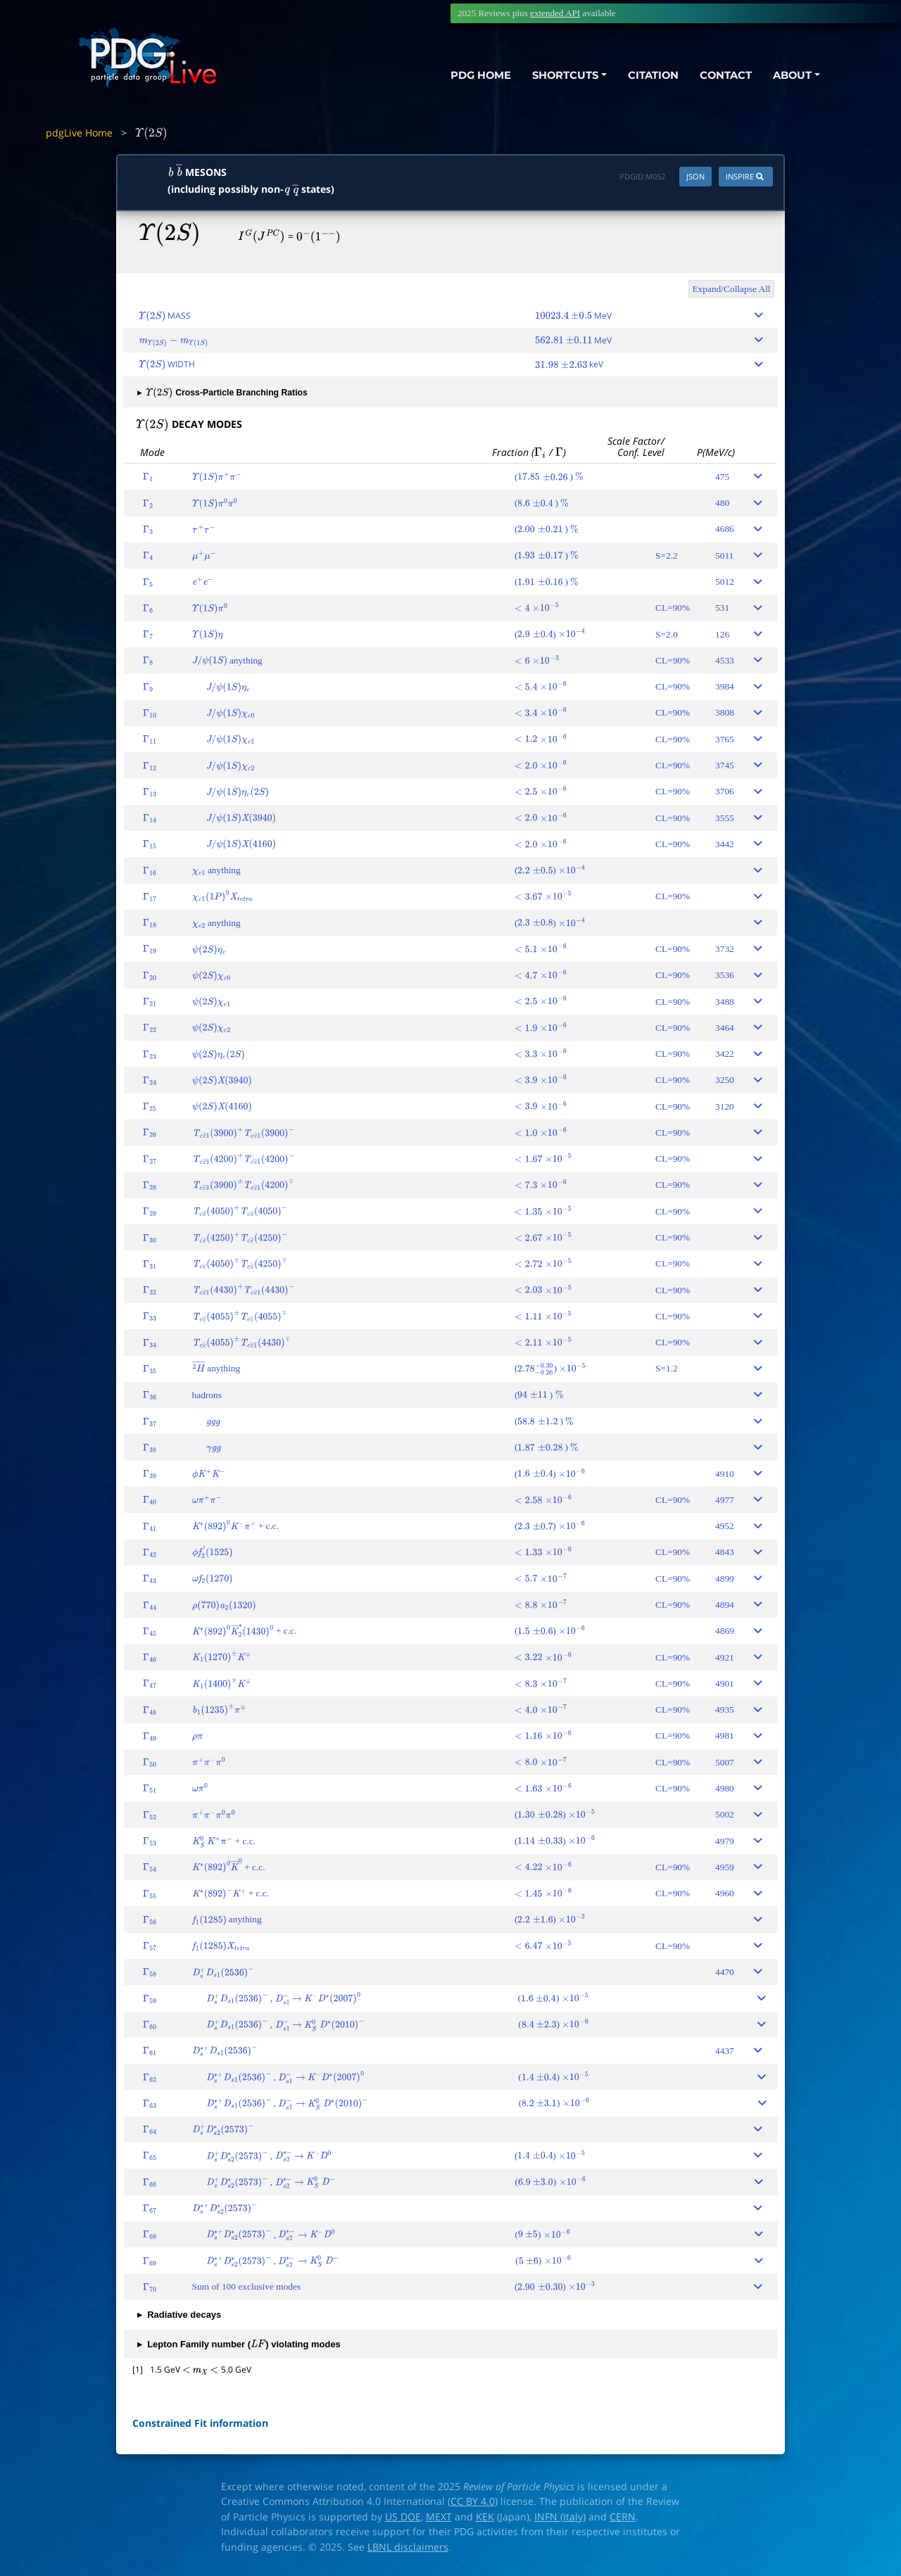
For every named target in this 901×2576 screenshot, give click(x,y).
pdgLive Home (79, 132)
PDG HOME (476, 75)
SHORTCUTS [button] (562, 75)
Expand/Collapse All (731, 289)
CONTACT (724, 75)
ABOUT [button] (792, 75)
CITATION (651, 75)
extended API (555, 13)
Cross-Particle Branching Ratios (222, 393)
